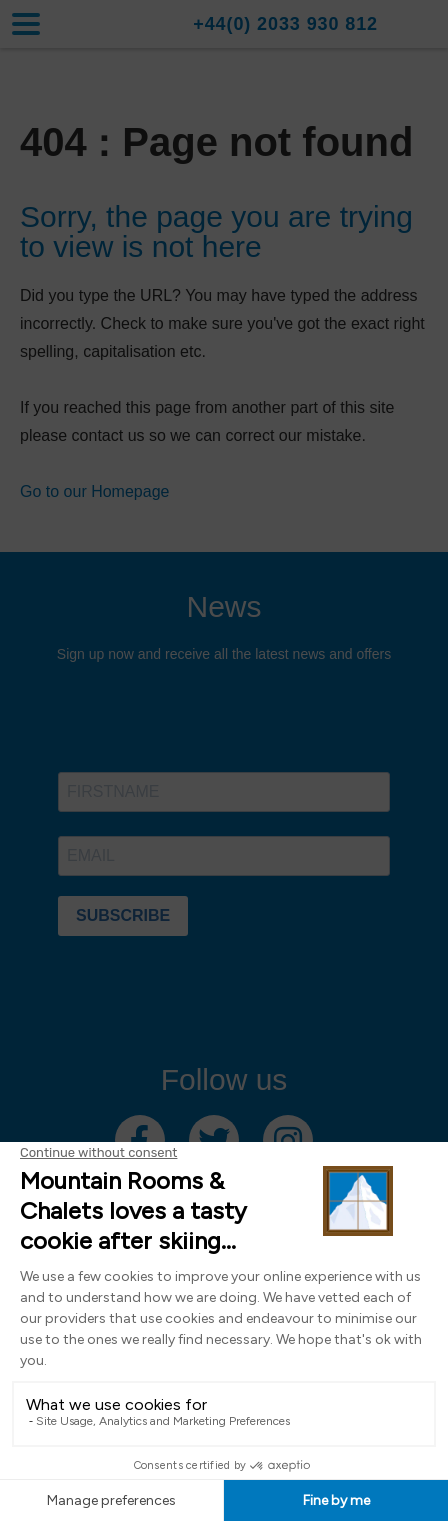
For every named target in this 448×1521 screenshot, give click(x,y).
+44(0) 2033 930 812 (285, 24)
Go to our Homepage (94, 491)
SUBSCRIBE (123, 915)
